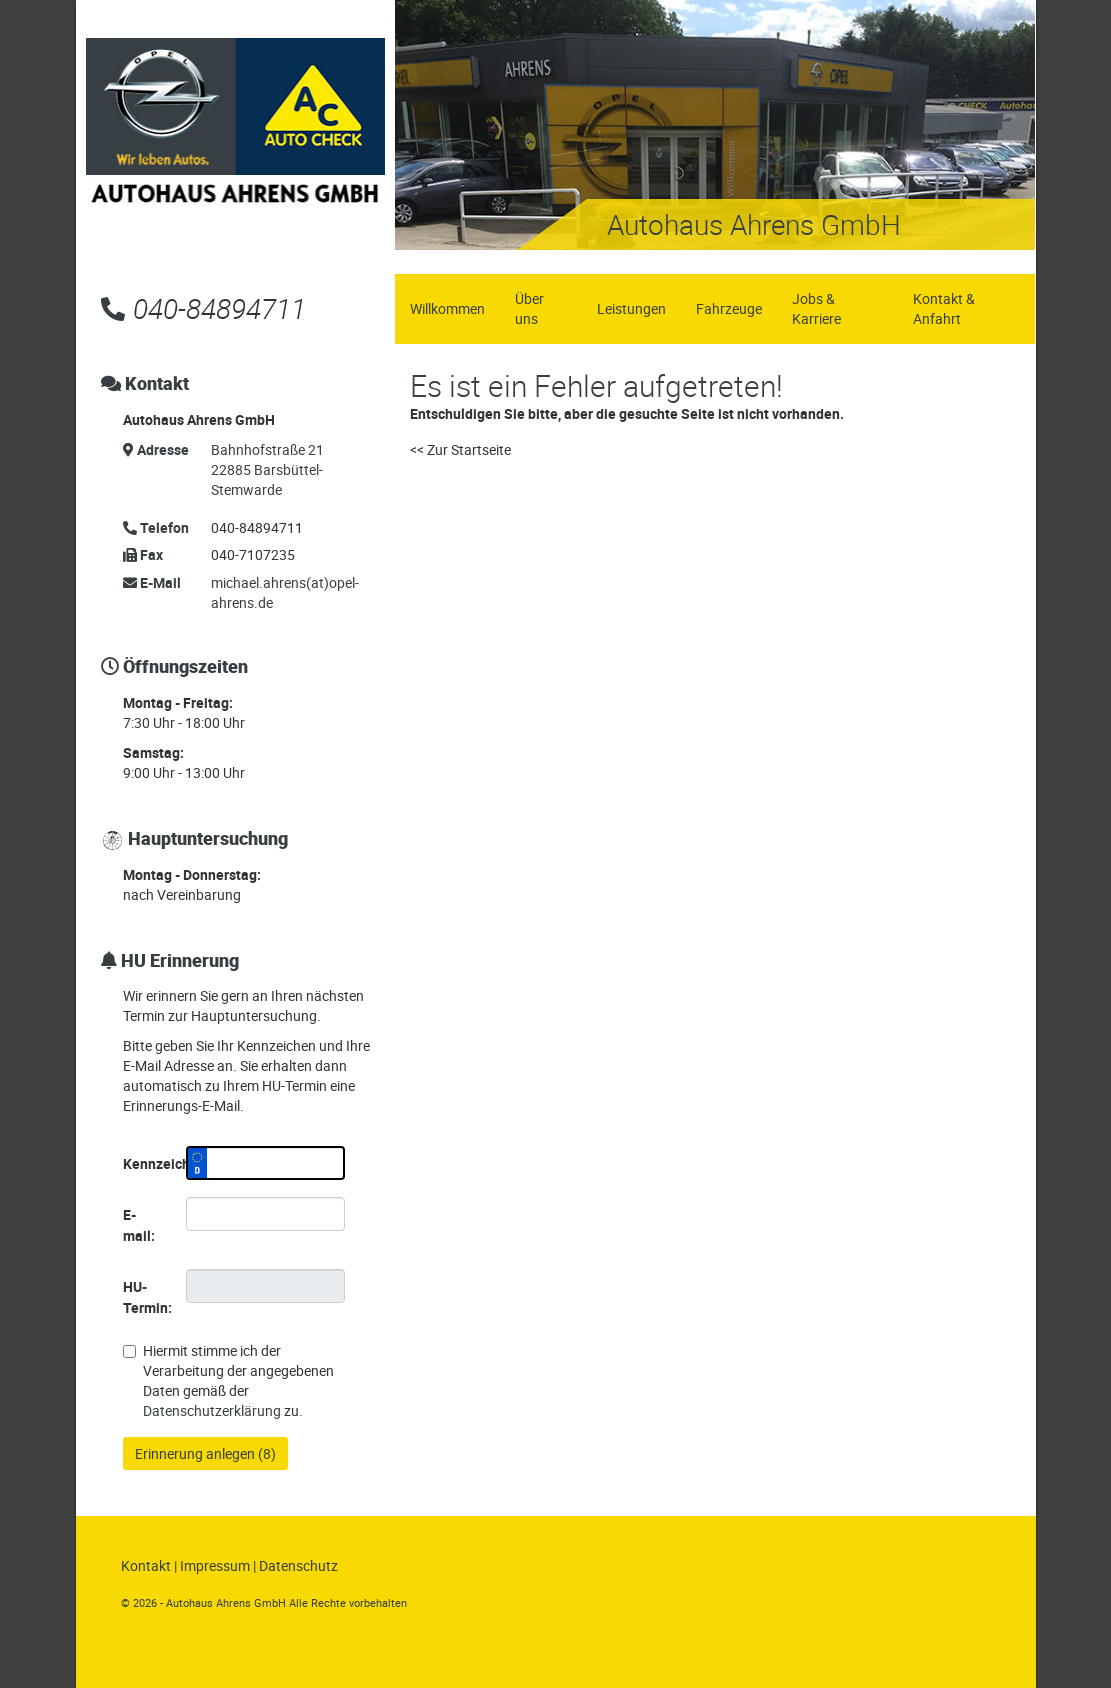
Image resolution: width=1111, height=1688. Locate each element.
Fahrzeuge (729, 308)
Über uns (529, 308)
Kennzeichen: (147, 1163)
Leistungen (631, 308)
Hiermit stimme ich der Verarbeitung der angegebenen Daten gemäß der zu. (228, 1380)
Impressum (215, 1565)
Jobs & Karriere (816, 308)
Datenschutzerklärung (212, 1410)
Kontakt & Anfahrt (944, 308)
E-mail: (139, 1225)
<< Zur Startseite (460, 449)
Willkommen (447, 308)
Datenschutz (298, 1565)
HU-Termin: (147, 1297)
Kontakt (146, 1565)
